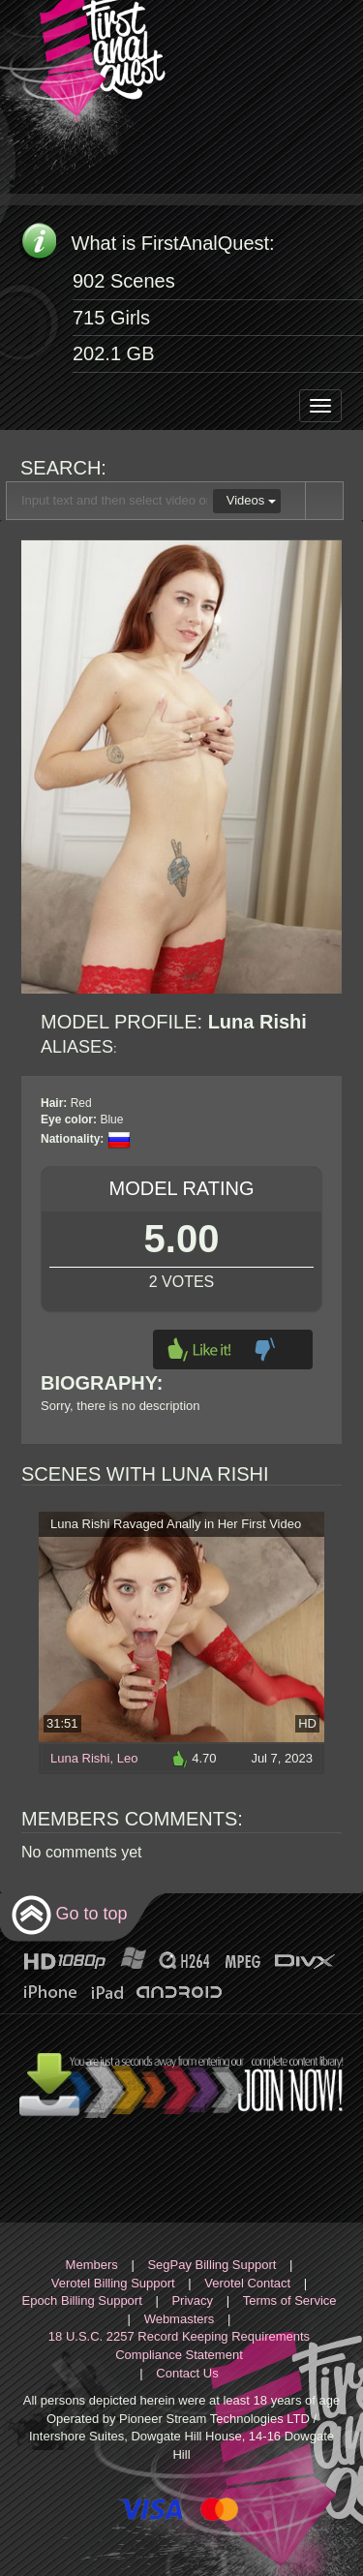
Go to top (69, 1915)
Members (92, 2264)
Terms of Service (290, 2300)
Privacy (192, 2300)
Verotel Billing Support (113, 2283)
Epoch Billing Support (81, 2300)
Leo (127, 1758)
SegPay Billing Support (211, 2264)
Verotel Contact (247, 2283)
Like (199, 1349)
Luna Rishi (79, 1758)
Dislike (265, 1349)
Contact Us (187, 2373)
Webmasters (179, 2319)
